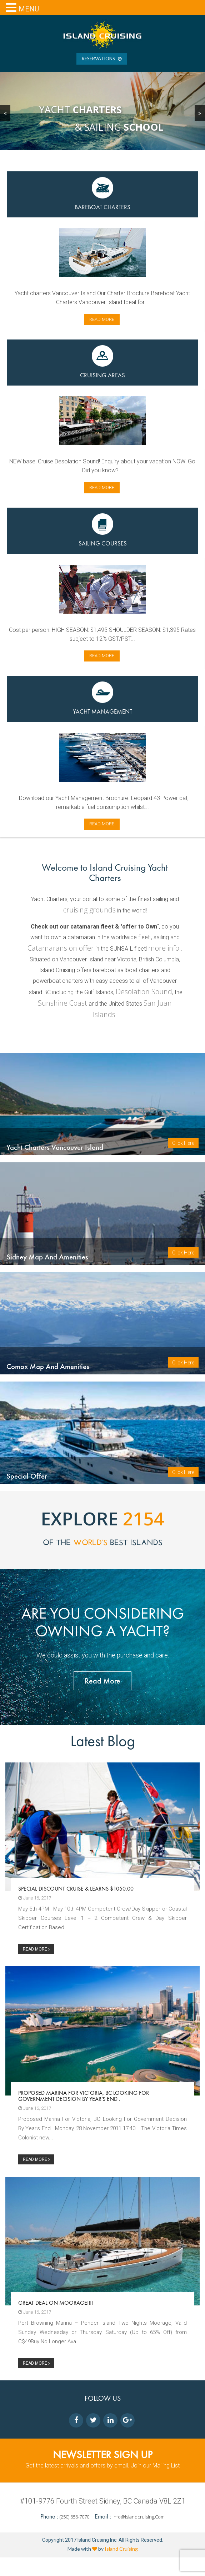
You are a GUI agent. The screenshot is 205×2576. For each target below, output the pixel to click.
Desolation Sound (144, 991)
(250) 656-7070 (75, 2535)
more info (163, 948)
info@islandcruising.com (138, 2535)
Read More (102, 1699)
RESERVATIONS (101, 58)
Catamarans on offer (61, 948)
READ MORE (36, 1967)
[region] (102, 111)
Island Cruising (121, 2567)
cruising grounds (89, 910)
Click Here (183, 1146)
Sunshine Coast (62, 1003)
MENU (29, 9)
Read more (101, 319)
